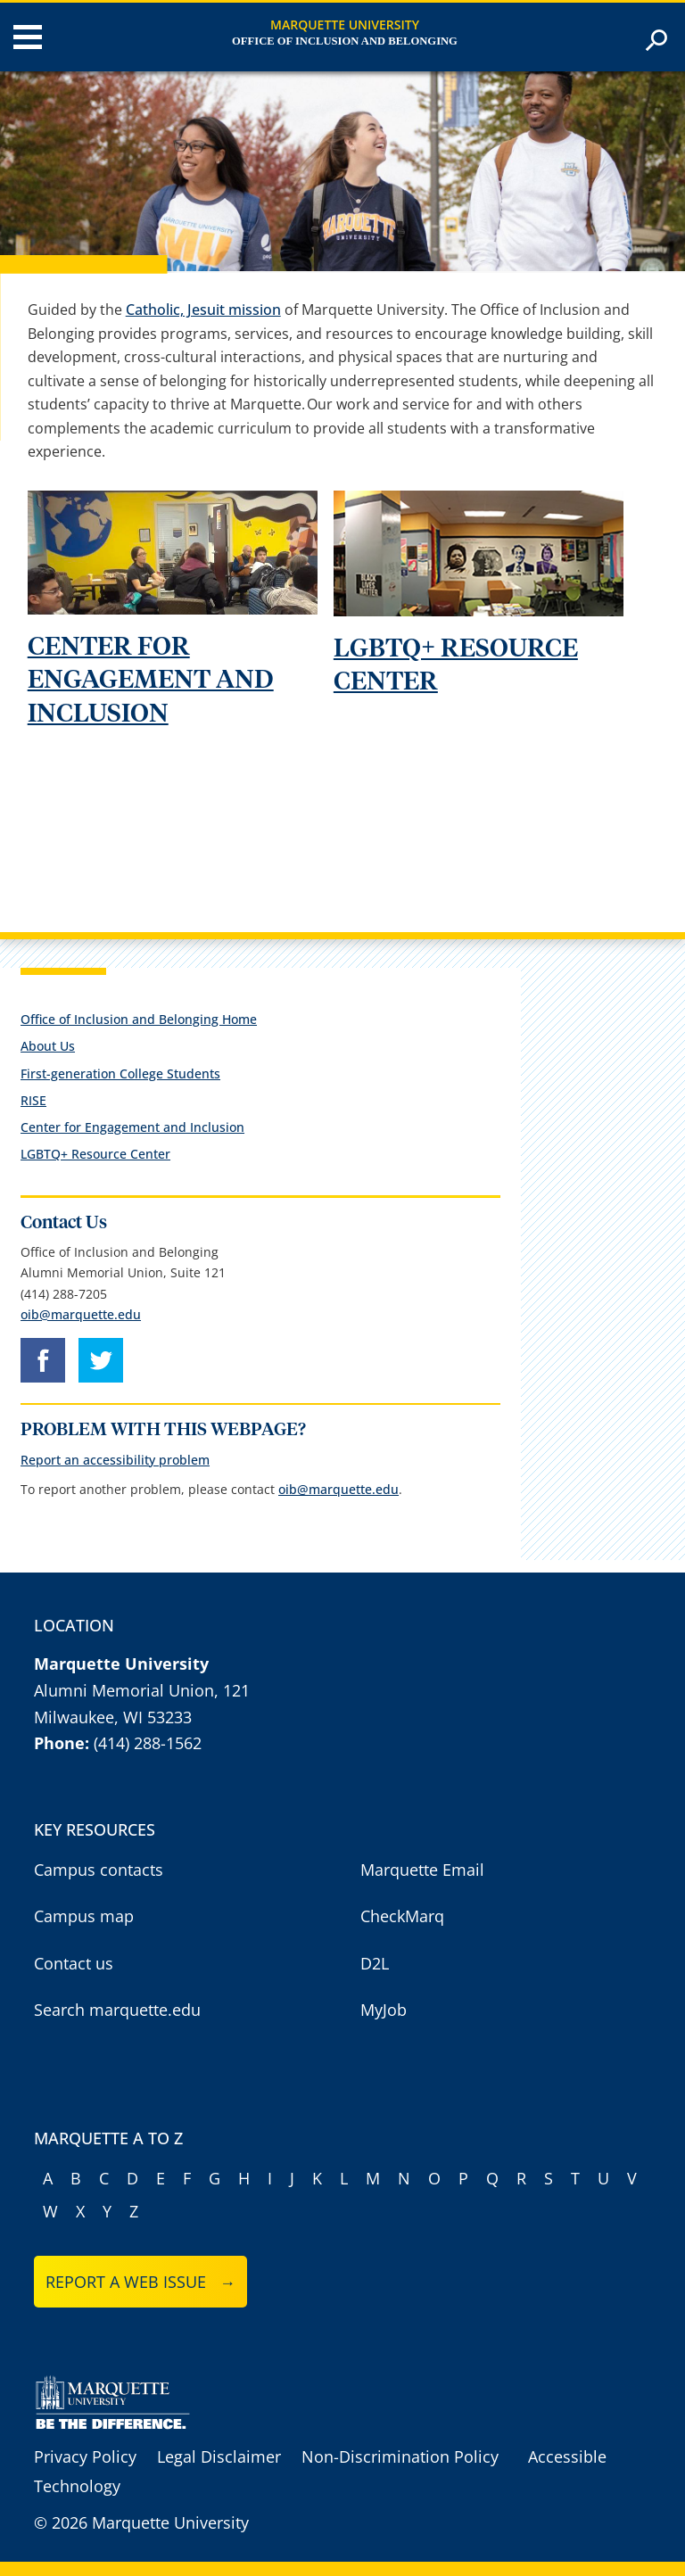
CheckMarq (402, 1916)
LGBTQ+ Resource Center (95, 1153)
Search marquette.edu (117, 2009)
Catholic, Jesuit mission (203, 309)
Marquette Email (422, 1869)
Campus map (84, 1916)
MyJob (383, 2009)
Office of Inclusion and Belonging (345, 41)
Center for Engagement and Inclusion (132, 1127)
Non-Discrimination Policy (400, 2456)
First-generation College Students (120, 1073)
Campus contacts (98, 1869)
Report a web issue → (140, 2281)
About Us (48, 1045)
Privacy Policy (85, 2456)
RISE (33, 1100)
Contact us (73, 1963)
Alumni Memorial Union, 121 (142, 1690)
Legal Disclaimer (219, 2456)
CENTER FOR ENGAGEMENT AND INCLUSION (151, 680)
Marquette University (344, 24)
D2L (374, 1963)
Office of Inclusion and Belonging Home (139, 1019)
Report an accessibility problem (115, 1459)
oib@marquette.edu (81, 1314)
